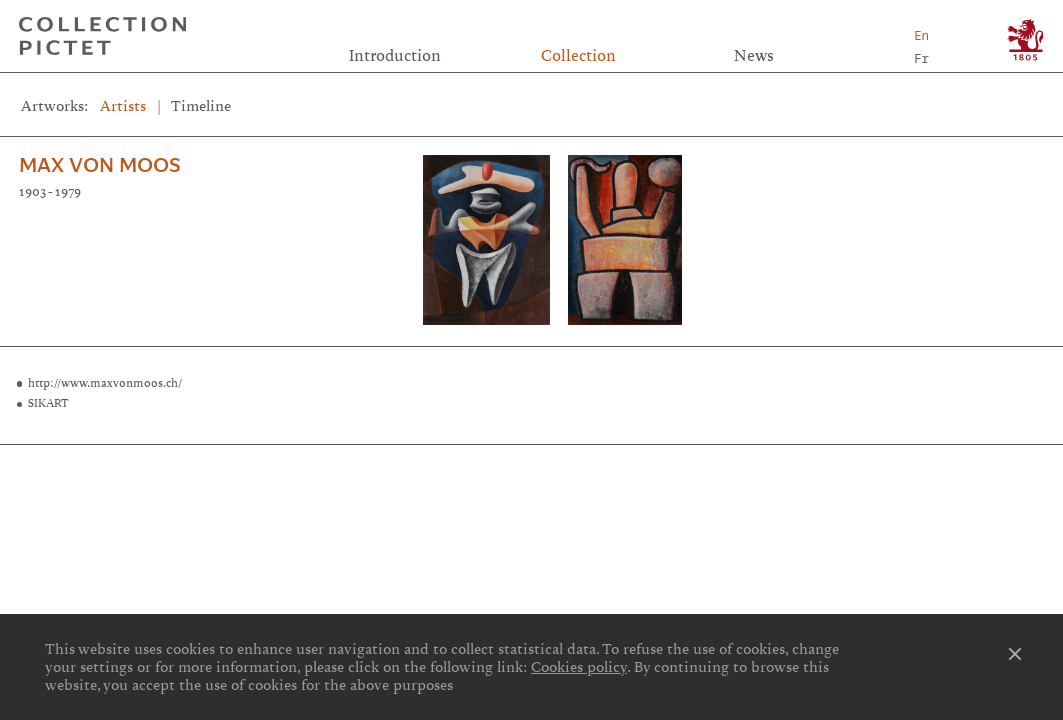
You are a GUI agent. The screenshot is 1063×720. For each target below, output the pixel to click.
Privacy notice (534, 492)
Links (187, 468)
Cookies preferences (187, 492)
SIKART (48, 403)
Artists (123, 106)
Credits (531, 468)
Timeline (201, 106)
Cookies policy (579, 667)
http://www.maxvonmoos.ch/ (105, 383)
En (921, 35)
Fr (921, 58)
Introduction (395, 55)
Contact (876, 468)
